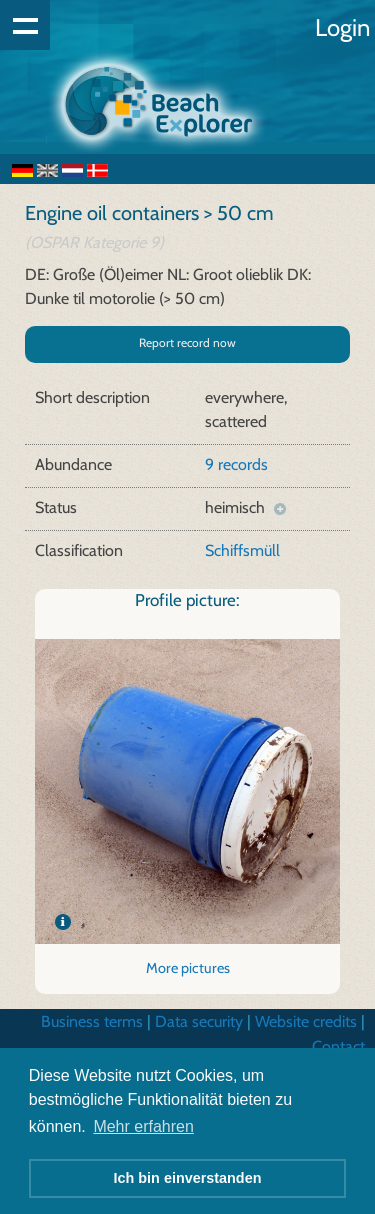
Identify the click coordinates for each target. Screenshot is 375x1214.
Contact (338, 1046)
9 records (236, 464)
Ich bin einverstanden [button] (188, 1178)
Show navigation (25, 25)
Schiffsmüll (242, 550)
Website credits (306, 1021)
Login (342, 27)
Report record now (187, 342)
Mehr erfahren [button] (143, 1126)
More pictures (188, 968)
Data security (199, 1021)
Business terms (92, 1021)
